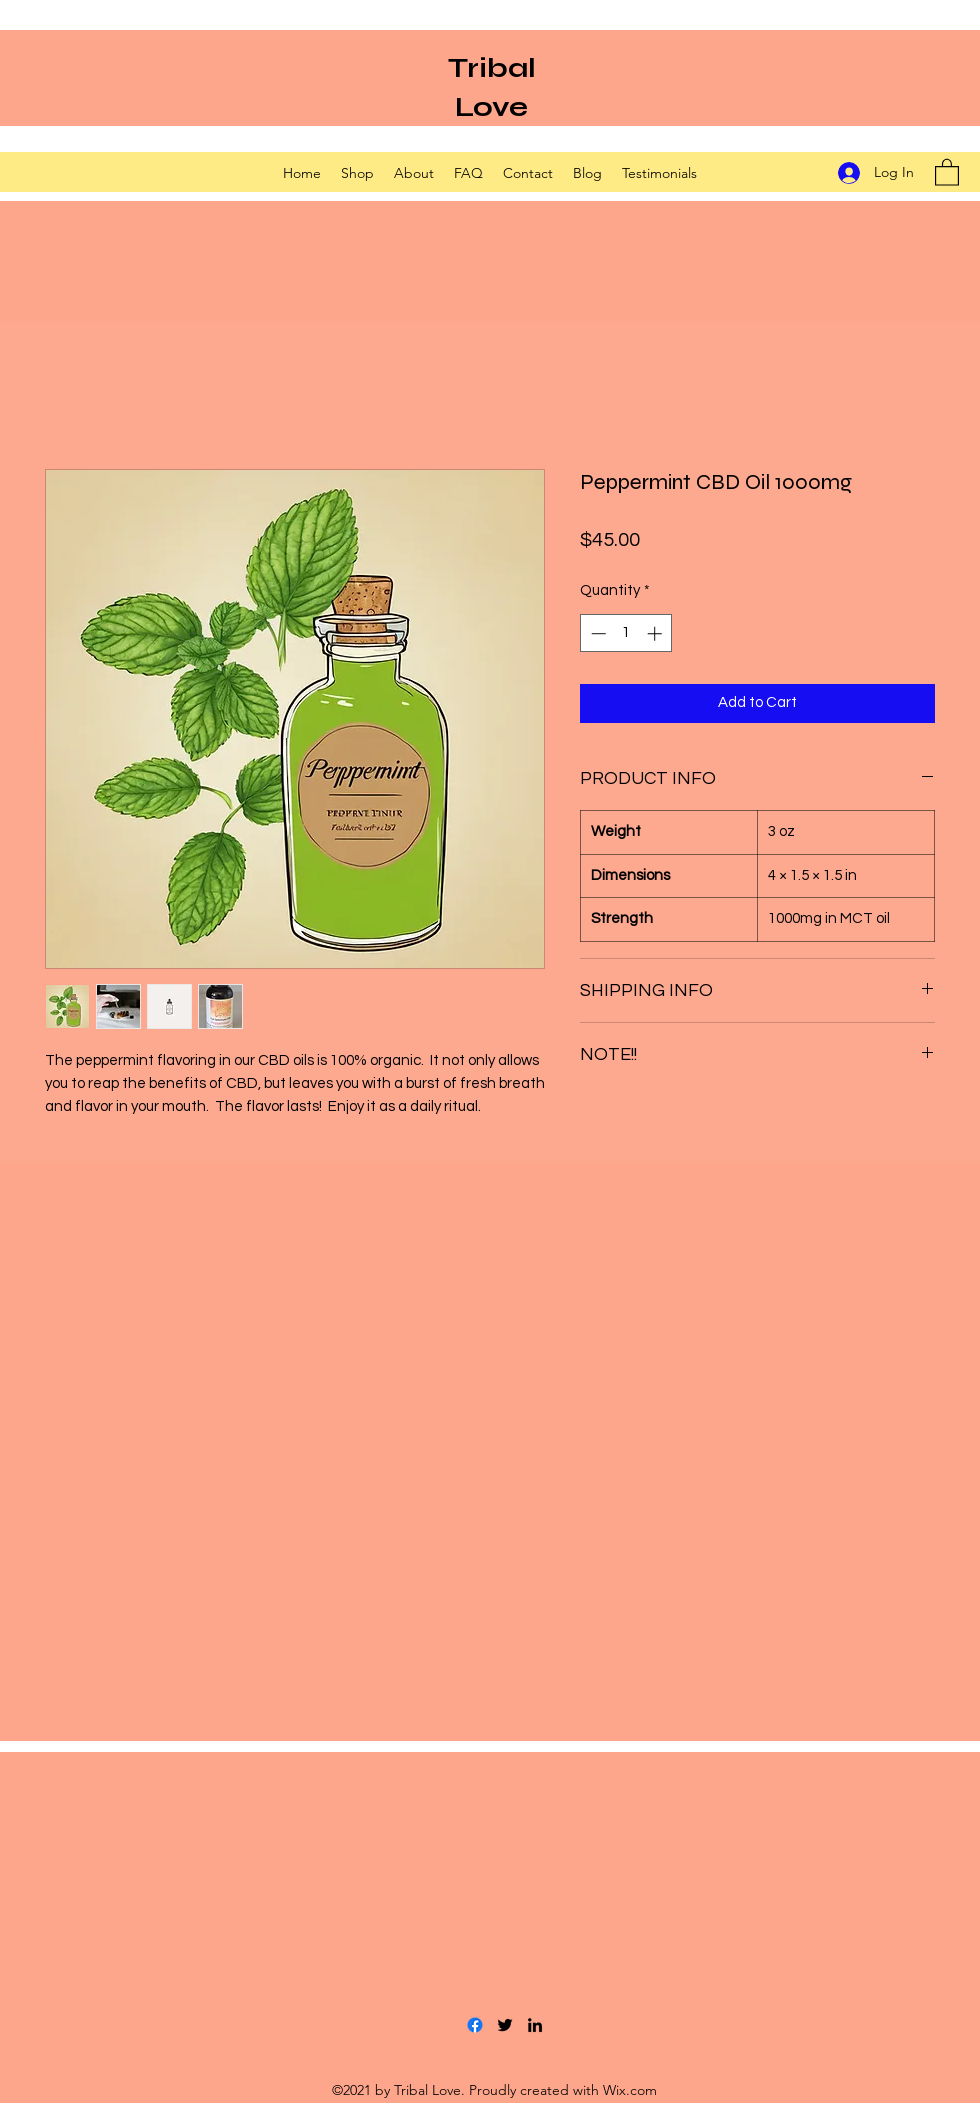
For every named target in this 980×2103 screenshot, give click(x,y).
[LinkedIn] (535, 2025)
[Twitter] (505, 2025)
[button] (947, 171)
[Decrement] (596, 633)
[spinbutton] (626, 633)
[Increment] (656, 633)
